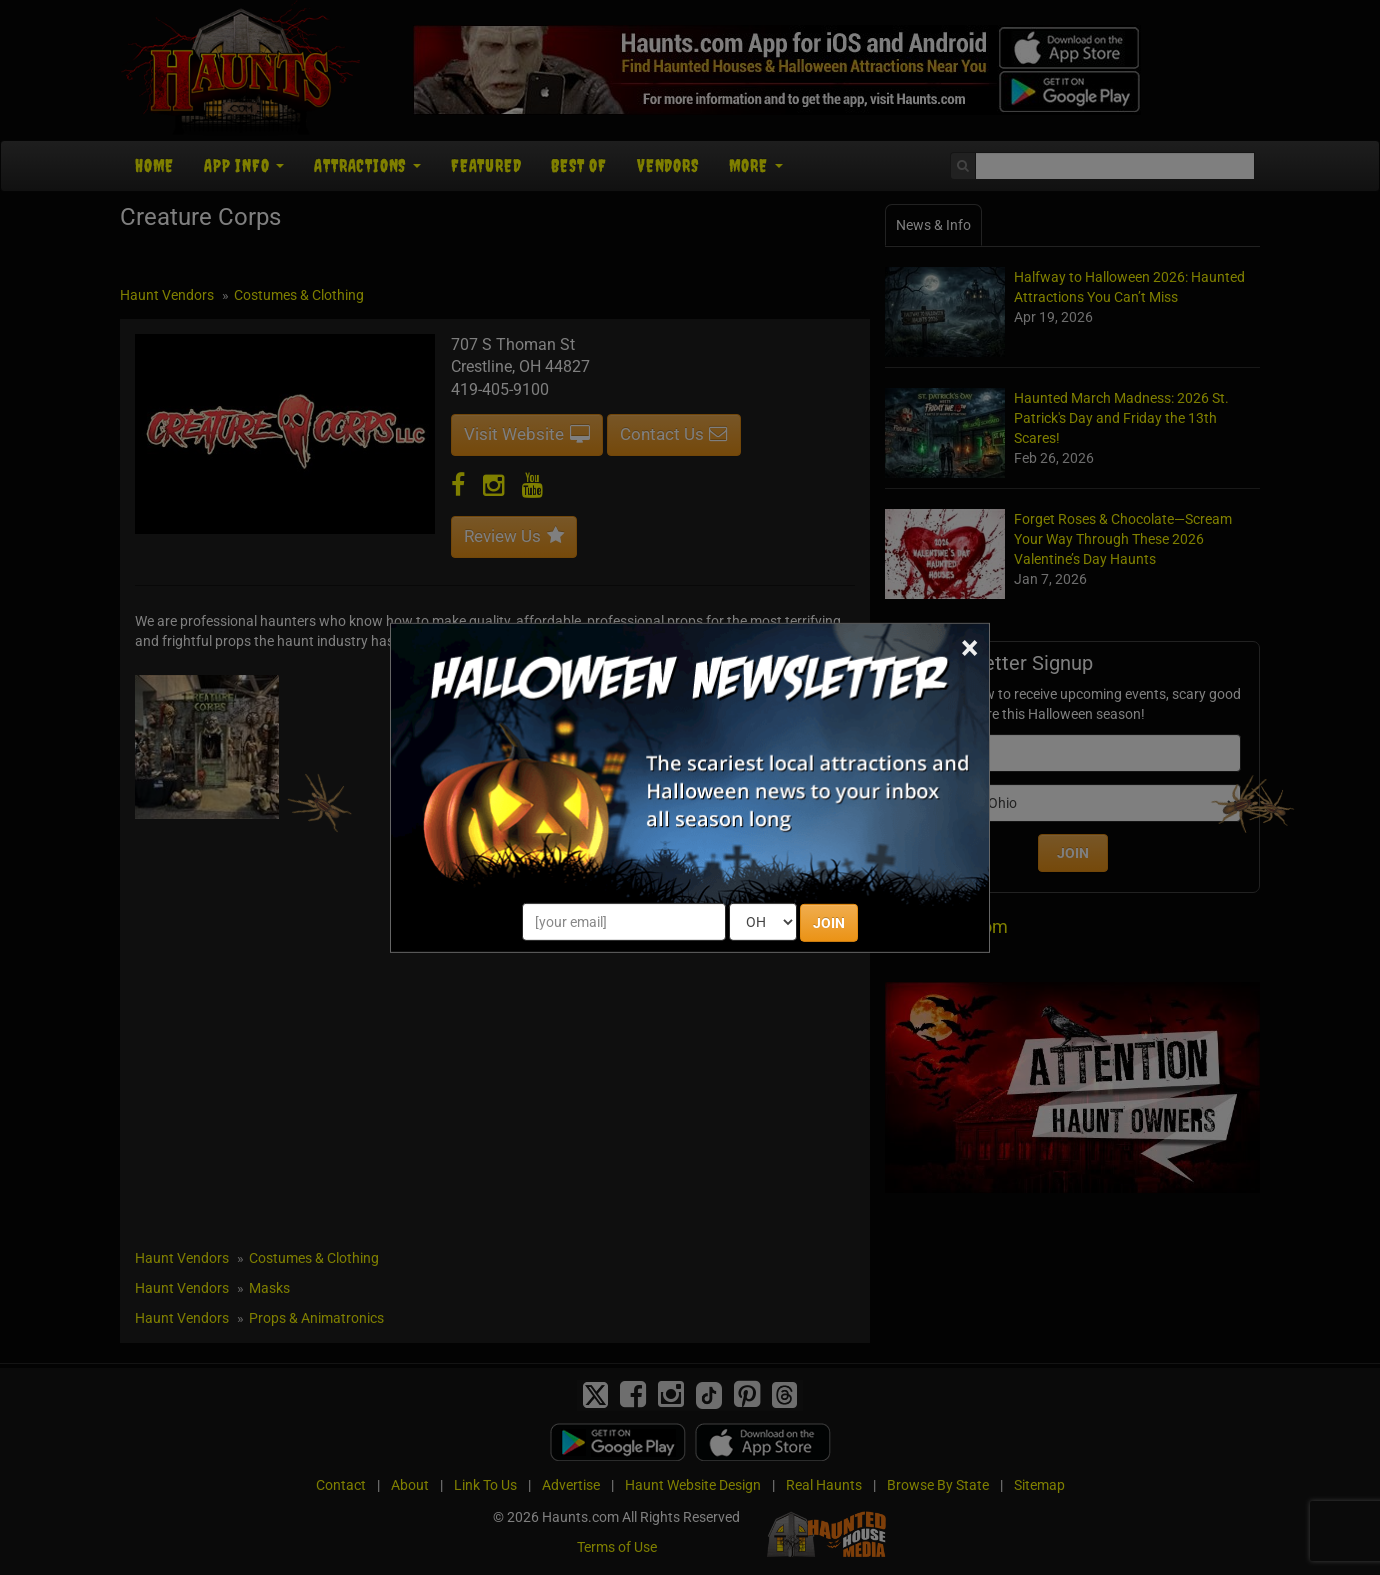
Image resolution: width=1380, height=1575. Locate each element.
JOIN (829, 923)
